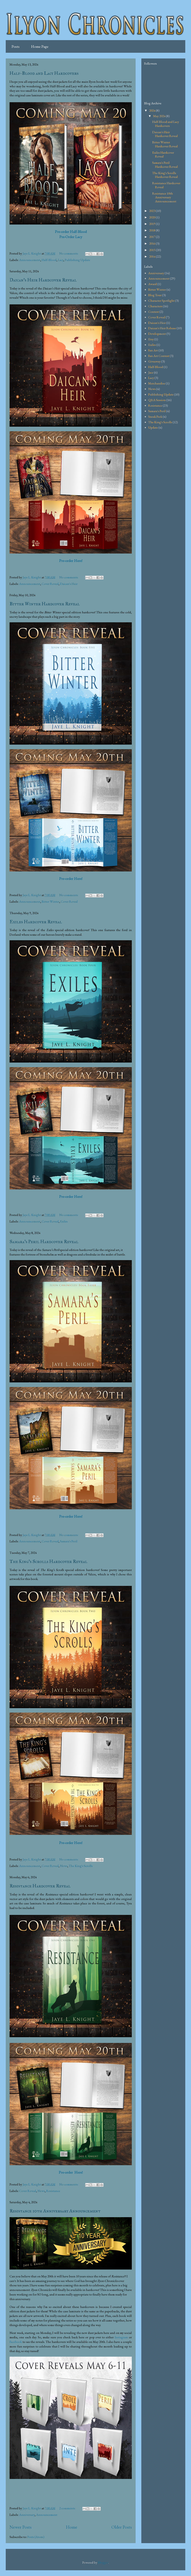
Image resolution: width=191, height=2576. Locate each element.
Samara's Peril (68, 1541)
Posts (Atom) (35, 2537)
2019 (152, 224)
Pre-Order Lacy (70, 236)
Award (152, 284)
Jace (150, 372)
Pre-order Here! (70, 560)
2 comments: (67, 2508)
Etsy (151, 339)
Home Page (39, 46)
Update (153, 427)
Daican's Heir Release (162, 328)
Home (71, 2527)
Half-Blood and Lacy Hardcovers (44, 73)
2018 (152, 230)
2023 (152, 211)
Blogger (103, 2562)
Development (157, 334)
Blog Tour (155, 295)
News (63, 1866)
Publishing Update (77, 260)
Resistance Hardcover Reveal (40, 1886)
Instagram (121, 2337)
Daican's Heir (69, 584)
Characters (155, 306)
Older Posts (121, 2527)
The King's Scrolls (81, 1866)
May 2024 (159, 116)
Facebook (16, 2342)
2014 (152, 256)
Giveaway (154, 361)
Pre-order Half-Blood (71, 231)
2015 (152, 250)
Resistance (53, 2191)
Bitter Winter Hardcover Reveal (45, 604)
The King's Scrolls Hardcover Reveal (48, 1561)
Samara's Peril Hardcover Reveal (44, 1241)
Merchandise (156, 383)
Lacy (60, 260)
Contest (153, 312)
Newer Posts (21, 2527)
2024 (152, 110)
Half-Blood (49, 260)
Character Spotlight (161, 300)
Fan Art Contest (158, 356)
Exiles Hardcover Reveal (36, 922)
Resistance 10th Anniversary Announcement (55, 2211)
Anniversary (27, 2515)
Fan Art (153, 350)
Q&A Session (157, 400)
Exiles (64, 1221)
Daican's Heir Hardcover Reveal (43, 280)
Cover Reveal (50, 584)
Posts (15, 46)
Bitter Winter (50, 901)
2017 (152, 237)
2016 (152, 243)
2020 (152, 217)
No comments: (69, 253)
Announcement (29, 260)
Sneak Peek (155, 416)
